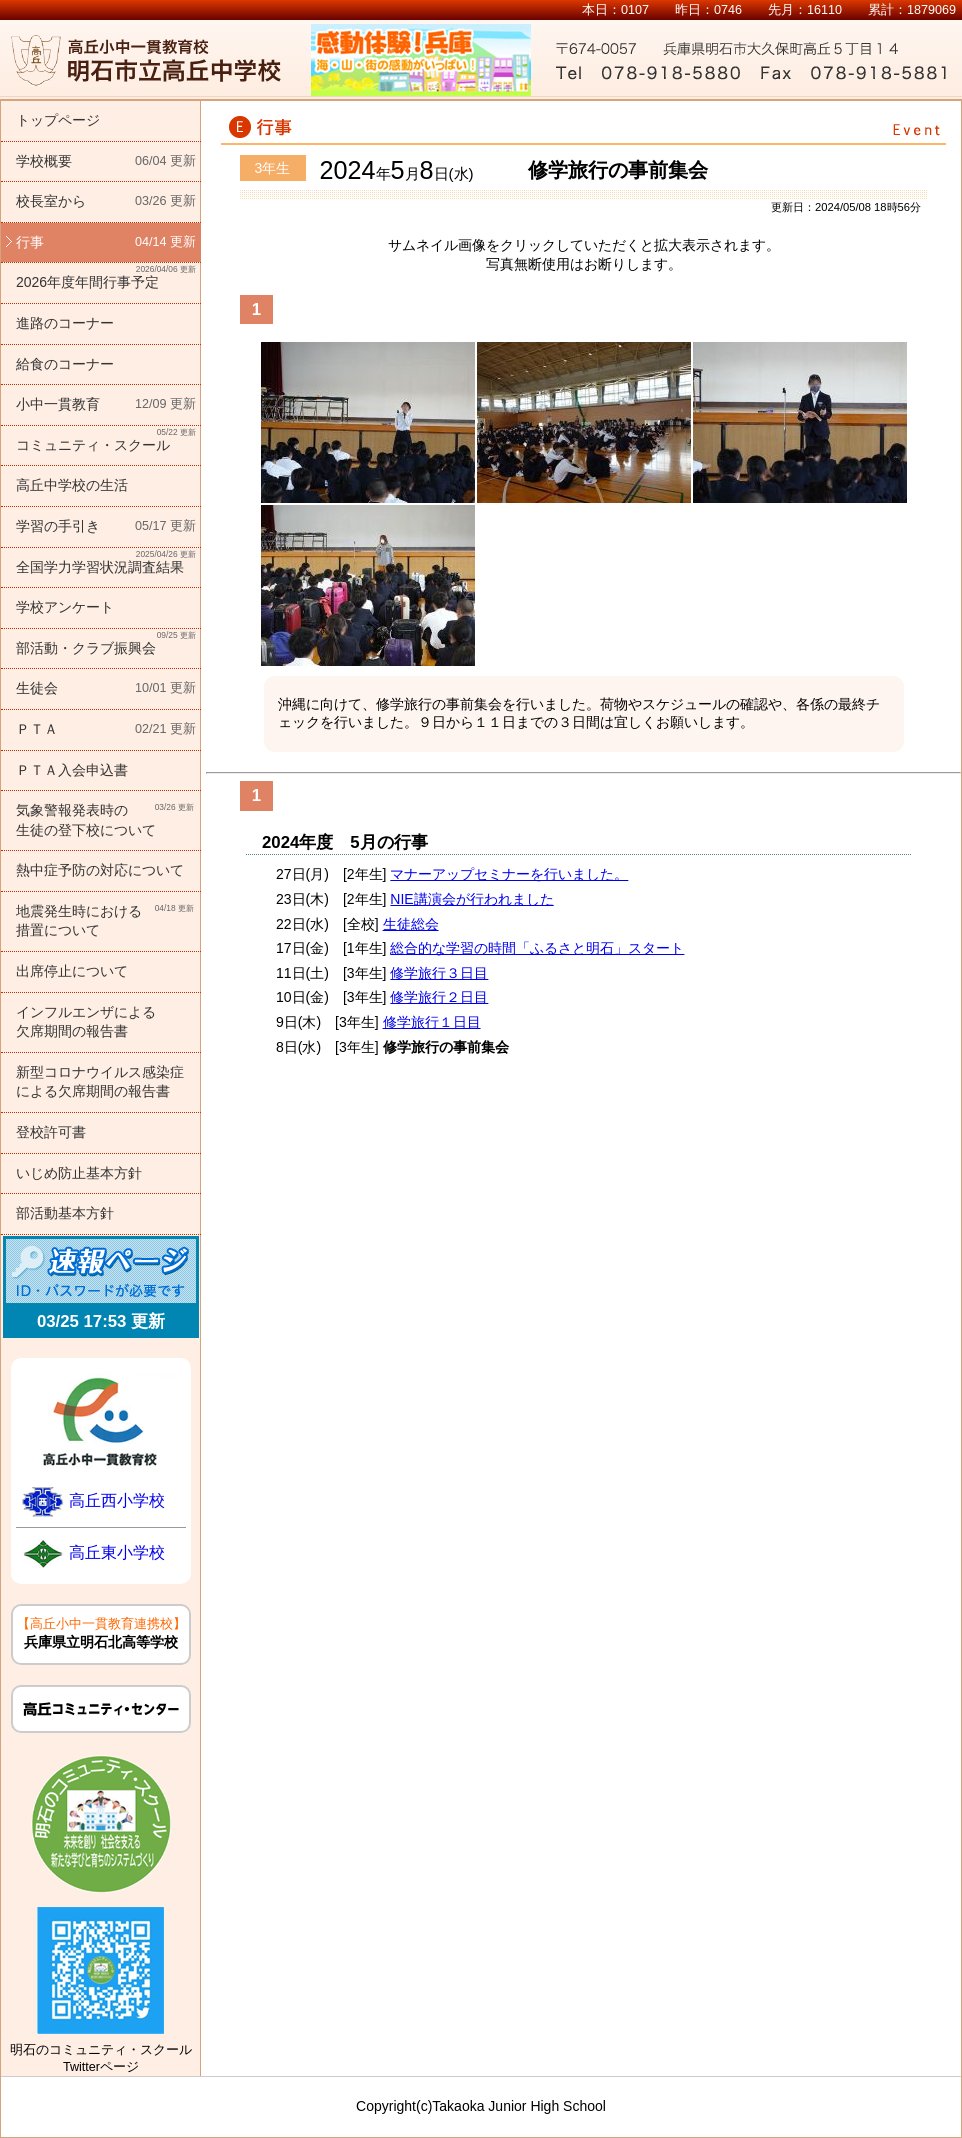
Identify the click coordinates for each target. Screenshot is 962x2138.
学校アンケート (65, 607)
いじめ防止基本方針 (79, 1173)
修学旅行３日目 (439, 973)
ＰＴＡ (106, 730)
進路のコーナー (65, 323)
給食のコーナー (65, 364)
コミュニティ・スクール (106, 439)
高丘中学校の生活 (72, 485)
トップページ (58, 120)
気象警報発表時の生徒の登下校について (106, 819)
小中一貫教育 (106, 405)
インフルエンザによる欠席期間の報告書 (86, 1022)
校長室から (106, 202)
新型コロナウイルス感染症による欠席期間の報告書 (100, 1082)
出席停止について (72, 971)
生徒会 (106, 689)
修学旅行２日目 (439, 997)
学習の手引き (106, 527)
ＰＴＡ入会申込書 (72, 770)
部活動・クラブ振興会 (106, 642)
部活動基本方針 (65, 1213)
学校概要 (106, 162)
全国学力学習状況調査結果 (106, 561)
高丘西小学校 (117, 1500)
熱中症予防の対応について (100, 870)
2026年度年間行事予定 (106, 276)
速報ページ (101, 1271)
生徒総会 (411, 924)
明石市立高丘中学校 (146, 60)
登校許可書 (51, 1132)
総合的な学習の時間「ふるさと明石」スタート (537, 948)
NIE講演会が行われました (471, 899)
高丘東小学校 (117, 1552)
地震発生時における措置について (106, 920)
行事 (106, 243)
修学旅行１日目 (432, 1022)
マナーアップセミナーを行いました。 (509, 874)
